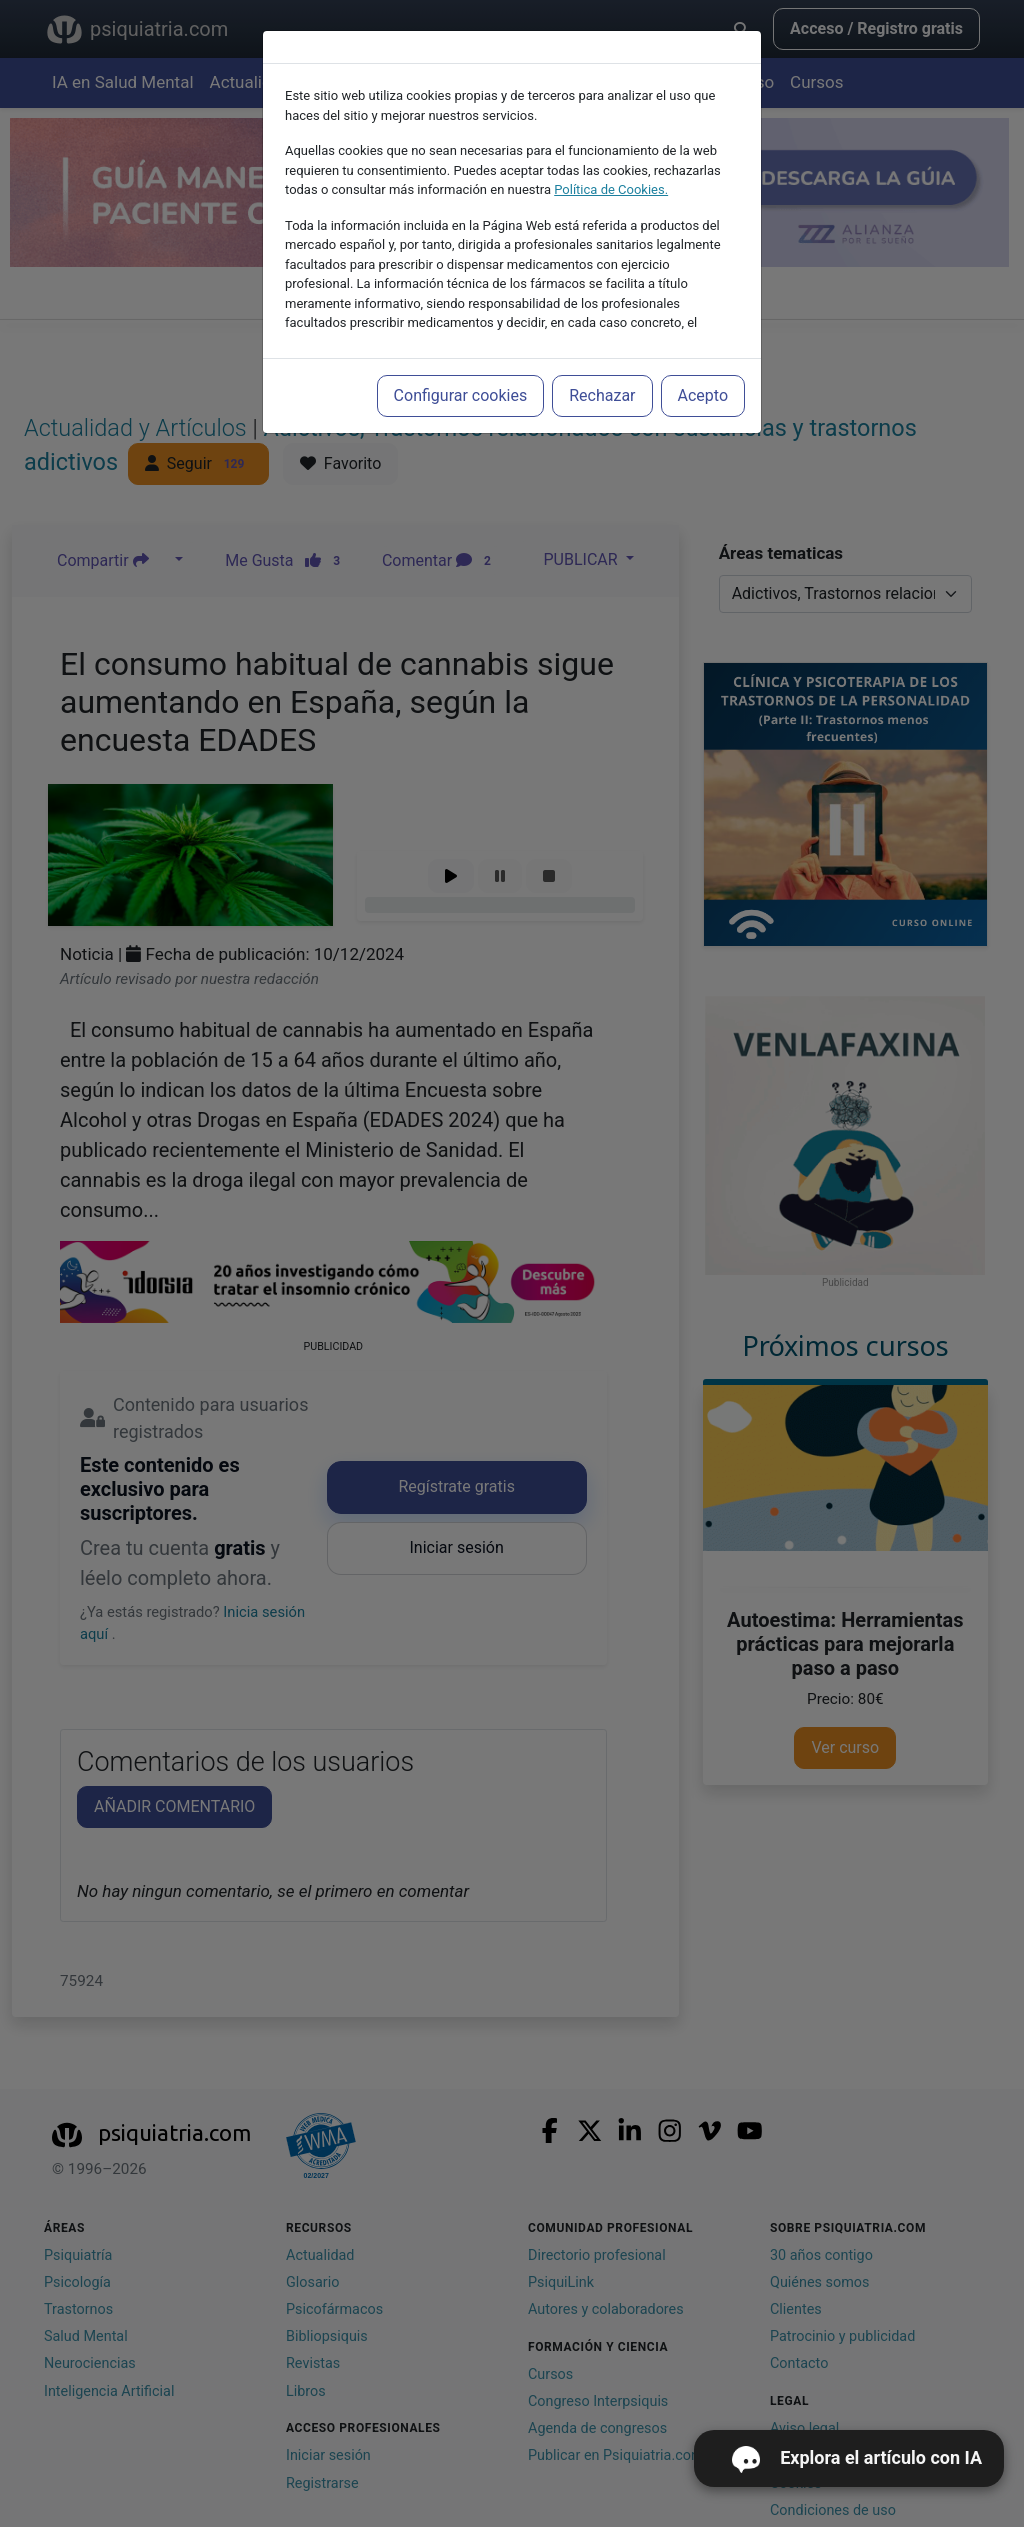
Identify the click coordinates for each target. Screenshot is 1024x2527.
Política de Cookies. (611, 189)
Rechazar (602, 395)
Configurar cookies (461, 395)
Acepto (703, 395)
